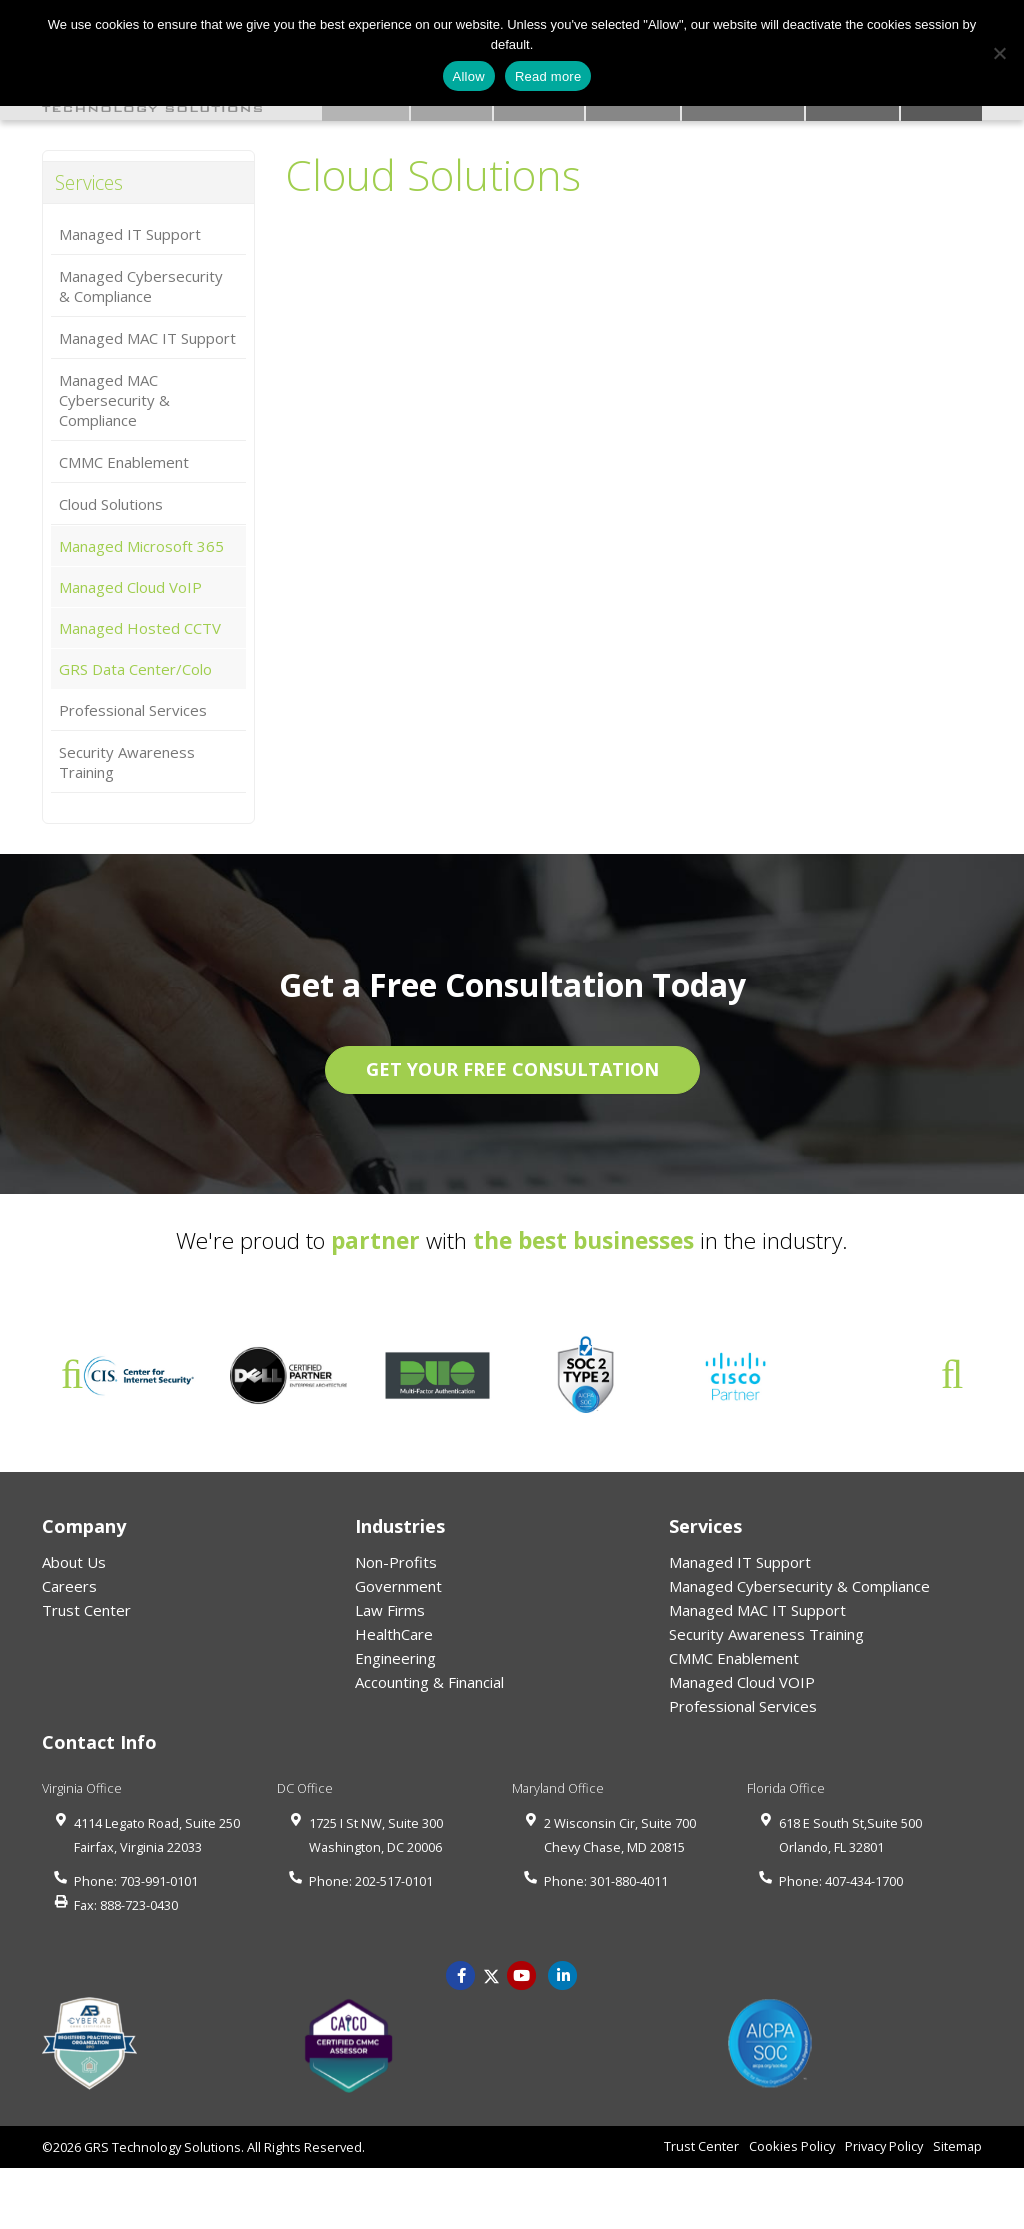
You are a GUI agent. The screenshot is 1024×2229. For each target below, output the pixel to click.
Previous (72, 1377)
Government (398, 1588)
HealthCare (394, 1636)
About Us (74, 1564)
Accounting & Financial (429, 1684)
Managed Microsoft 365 (141, 548)
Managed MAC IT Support (147, 340)
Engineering (395, 1660)
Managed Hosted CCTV (140, 630)
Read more (548, 76)
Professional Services (133, 712)
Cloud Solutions (111, 506)
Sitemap (957, 2148)
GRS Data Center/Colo (135, 671)
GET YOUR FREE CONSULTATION (512, 1071)
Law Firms (390, 1612)
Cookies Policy (792, 2148)
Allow (469, 76)
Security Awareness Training (127, 764)
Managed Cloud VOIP (742, 1684)
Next (952, 1377)
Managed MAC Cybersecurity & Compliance (114, 402)
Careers (69, 1588)
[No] (999, 53)
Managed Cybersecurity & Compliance (141, 288)
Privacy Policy (884, 2148)
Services (93, 183)
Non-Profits (396, 1564)
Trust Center (86, 1612)
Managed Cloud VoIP (130, 589)
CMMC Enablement (124, 464)
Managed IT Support (130, 236)
